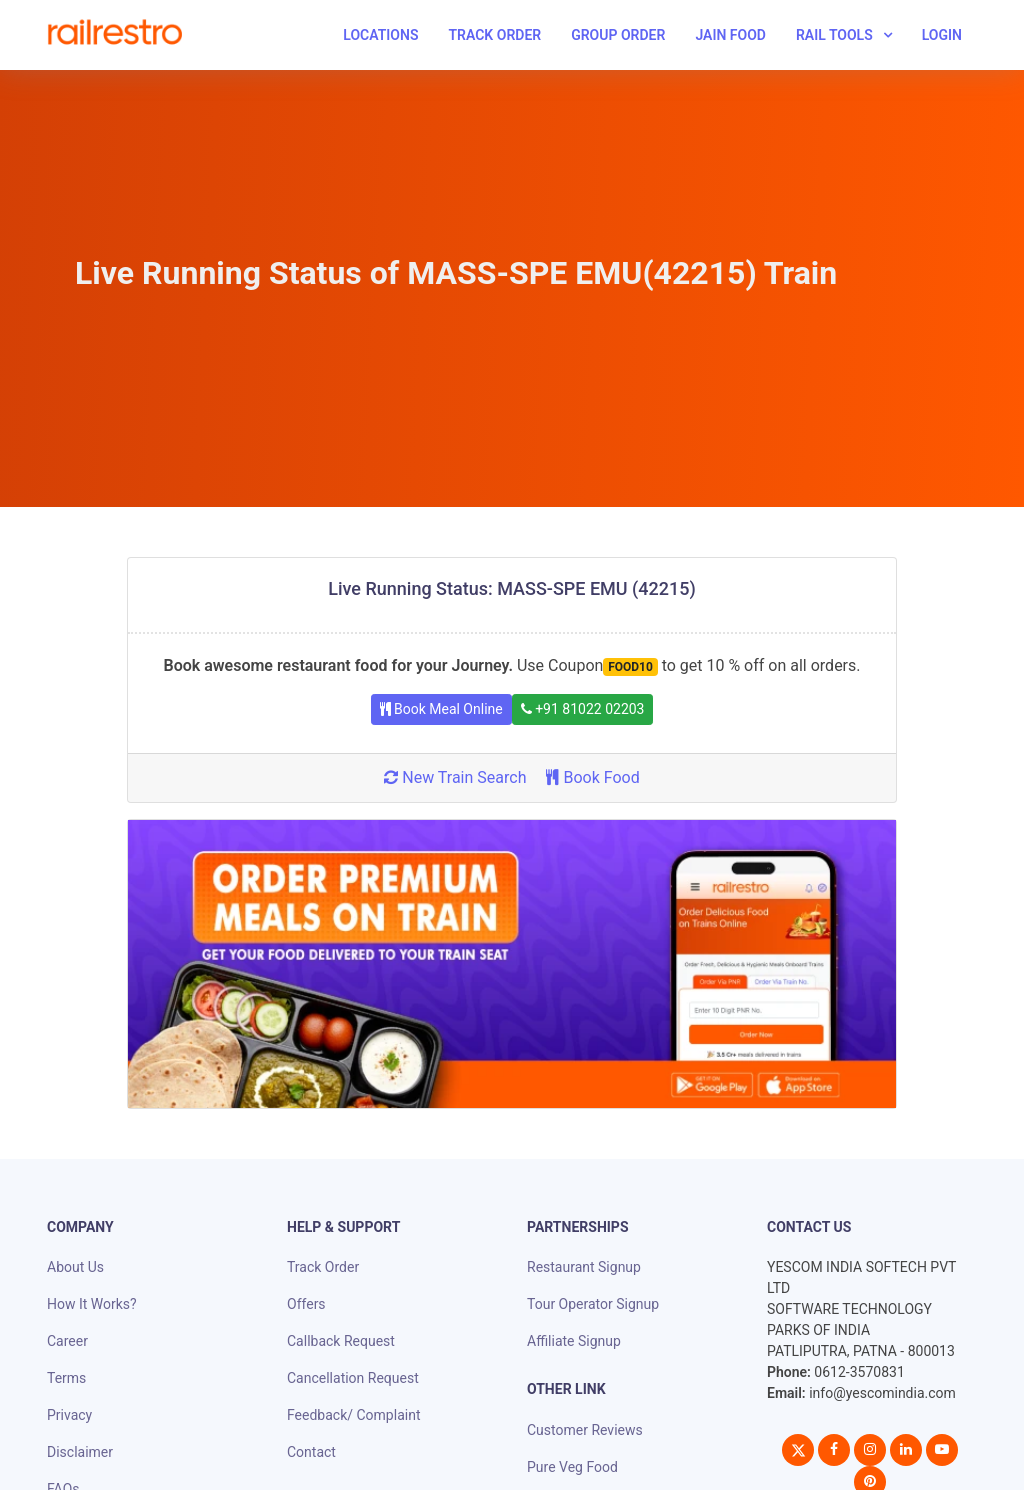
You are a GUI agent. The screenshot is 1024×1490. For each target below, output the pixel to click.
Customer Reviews (585, 1430)
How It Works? (92, 1304)
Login (942, 35)
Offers (306, 1304)
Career (67, 1341)
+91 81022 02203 (583, 709)
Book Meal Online (441, 709)
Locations (380, 35)
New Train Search (455, 777)
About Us (75, 1267)
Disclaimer (80, 1452)
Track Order (494, 35)
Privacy (69, 1415)
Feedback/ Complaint (353, 1415)
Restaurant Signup (584, 1267)
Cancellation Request (353, 1378)
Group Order (618, 35)
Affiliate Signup (574, 1341)
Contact (311, 1452)
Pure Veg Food (572, 1467)
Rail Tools (834, 35)
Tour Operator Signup (593, 1304)
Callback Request (341, 1341)
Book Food (592, 777)
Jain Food (730, 35)
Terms (66, 1378)
